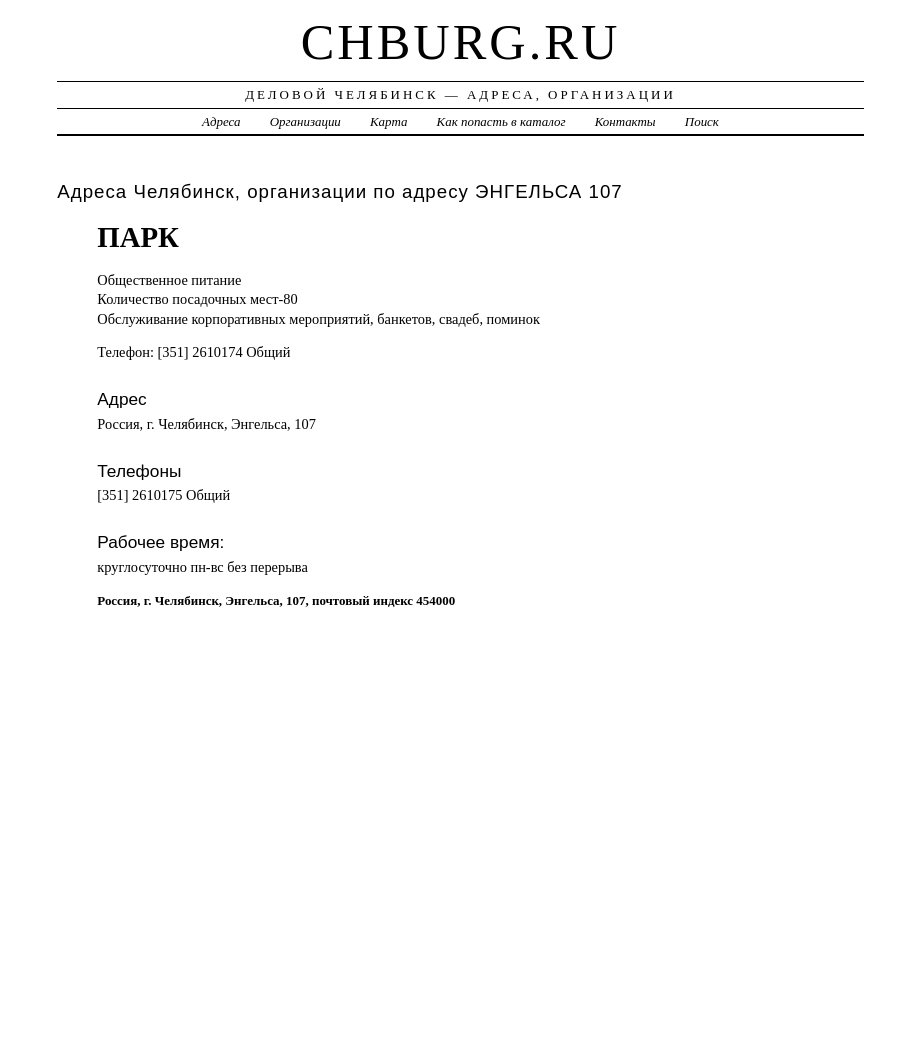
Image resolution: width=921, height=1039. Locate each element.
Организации (305, 121)
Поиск (702, 121)
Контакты (625, 121)
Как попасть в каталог (501, 121)
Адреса (221, 121)
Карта (388, 121)
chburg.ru (461, 42)
